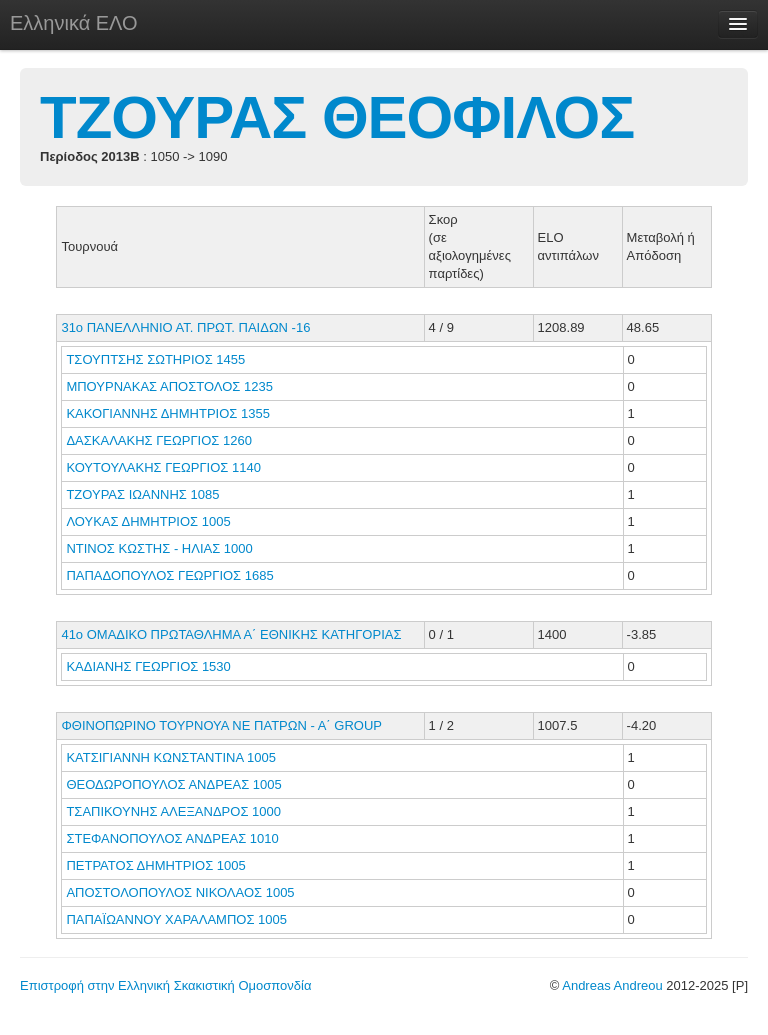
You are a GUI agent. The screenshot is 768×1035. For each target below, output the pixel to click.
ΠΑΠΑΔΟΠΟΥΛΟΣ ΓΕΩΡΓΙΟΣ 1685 (169, 575)
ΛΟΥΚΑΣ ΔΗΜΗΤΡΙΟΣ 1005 (148, 521)
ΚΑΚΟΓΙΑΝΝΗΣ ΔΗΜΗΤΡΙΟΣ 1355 (167, 413)
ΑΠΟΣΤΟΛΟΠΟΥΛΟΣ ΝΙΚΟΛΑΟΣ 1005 (180, 892)
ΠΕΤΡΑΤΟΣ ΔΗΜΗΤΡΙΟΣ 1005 (155, 865)
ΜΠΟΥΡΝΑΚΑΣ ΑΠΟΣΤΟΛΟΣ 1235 (169, 386)
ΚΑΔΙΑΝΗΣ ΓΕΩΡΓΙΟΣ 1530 (148, 666)
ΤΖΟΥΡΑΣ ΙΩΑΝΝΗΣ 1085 (142, 494)
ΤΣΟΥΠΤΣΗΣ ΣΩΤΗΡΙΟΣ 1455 (155, 359)
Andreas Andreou (612, 985)
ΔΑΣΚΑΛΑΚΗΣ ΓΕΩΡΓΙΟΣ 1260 (158, 440)
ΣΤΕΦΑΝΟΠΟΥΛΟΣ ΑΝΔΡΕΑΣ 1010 (172, 838)
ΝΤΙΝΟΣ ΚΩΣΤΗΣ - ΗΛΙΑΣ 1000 (159, 548)
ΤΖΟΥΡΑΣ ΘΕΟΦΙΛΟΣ (337, 117)
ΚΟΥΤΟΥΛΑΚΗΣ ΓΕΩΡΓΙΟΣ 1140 (163, 467)
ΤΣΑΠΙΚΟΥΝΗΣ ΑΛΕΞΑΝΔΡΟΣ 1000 (173, 811)
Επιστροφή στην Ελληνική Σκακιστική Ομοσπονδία (165, 985)
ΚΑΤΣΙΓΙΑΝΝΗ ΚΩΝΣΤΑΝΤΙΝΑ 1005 (170, 757)
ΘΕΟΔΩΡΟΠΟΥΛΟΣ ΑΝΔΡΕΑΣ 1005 (173, 784)
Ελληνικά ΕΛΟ (74, 23)
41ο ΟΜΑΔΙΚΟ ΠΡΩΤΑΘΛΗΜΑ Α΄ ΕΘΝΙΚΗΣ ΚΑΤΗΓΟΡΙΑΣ (231, 634)
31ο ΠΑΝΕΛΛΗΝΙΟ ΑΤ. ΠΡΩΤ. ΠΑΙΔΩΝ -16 (185, 327)
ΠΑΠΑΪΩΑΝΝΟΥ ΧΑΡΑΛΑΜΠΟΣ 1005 (176, 919)
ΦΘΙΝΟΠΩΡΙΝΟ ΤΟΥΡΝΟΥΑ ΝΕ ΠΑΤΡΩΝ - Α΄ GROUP (221, 725)
